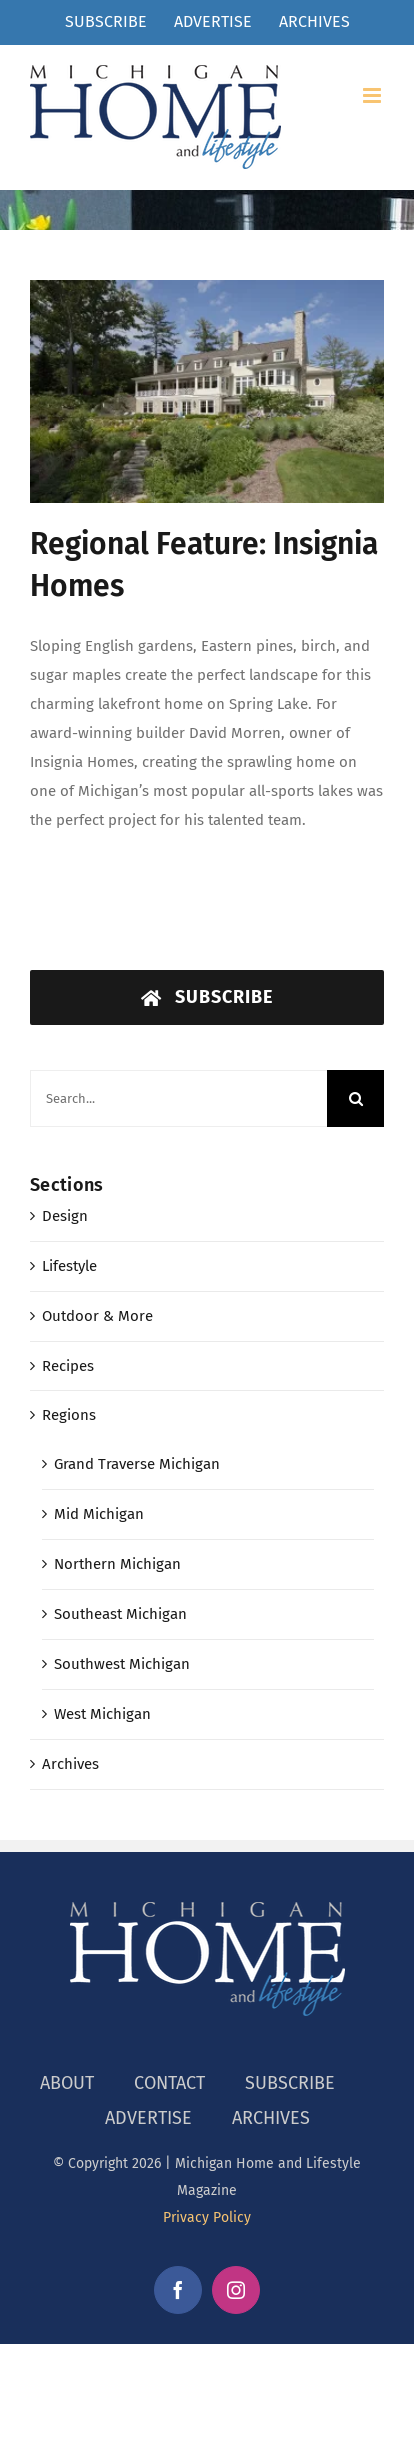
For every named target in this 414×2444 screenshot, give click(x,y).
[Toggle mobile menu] (373, 95)
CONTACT (169, 2083)
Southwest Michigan (122, 1664)
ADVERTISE (148, 2118)
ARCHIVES (271, 2118)
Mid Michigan (99, 1514)
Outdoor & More (97, 1316)
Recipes (68, 1366)
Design (65, 1216)
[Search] (355, 1098)
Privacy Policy (207, 2217)
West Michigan (102, 1714)
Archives (70, 1764)
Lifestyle (69, 1266)
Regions (69, 1415)
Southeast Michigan (120, 1614)
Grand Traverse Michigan (137, 1464)
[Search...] (178, 1098)
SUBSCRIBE (290, 2083)
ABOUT (67, 2083)
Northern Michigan (117, 1564)
